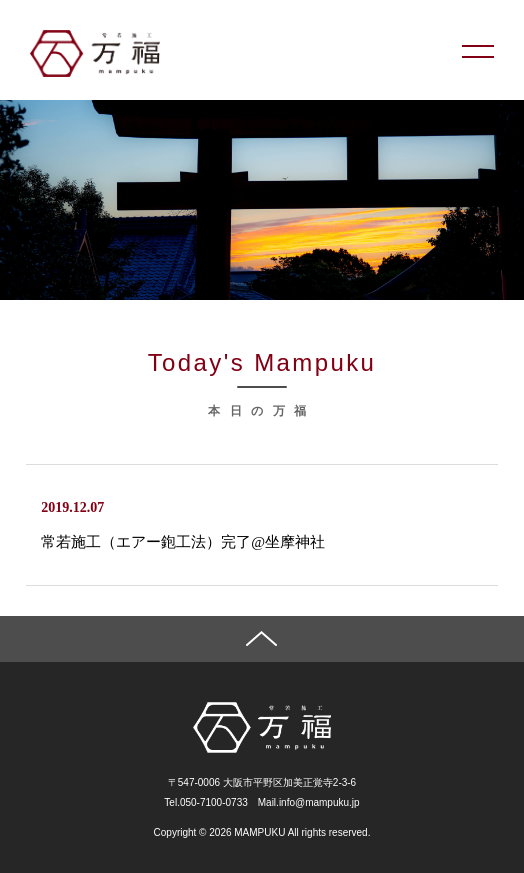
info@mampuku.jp (319, 802)
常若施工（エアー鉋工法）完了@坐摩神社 (183, 542)
